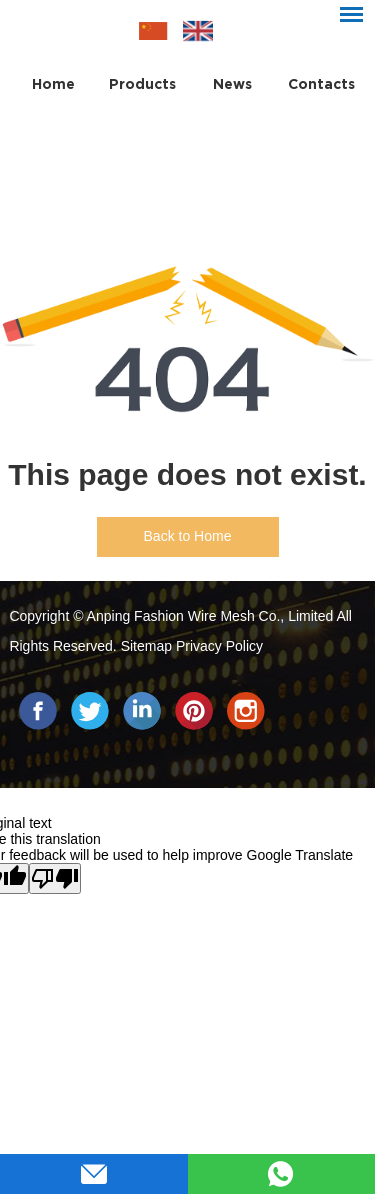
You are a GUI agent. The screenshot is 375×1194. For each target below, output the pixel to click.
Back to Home (188, 536)
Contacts (321, 84)
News (232, 84)
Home (53, 84)
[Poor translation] (55, 878)
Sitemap (148, 646)
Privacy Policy (219, 646)
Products (142, 84)
